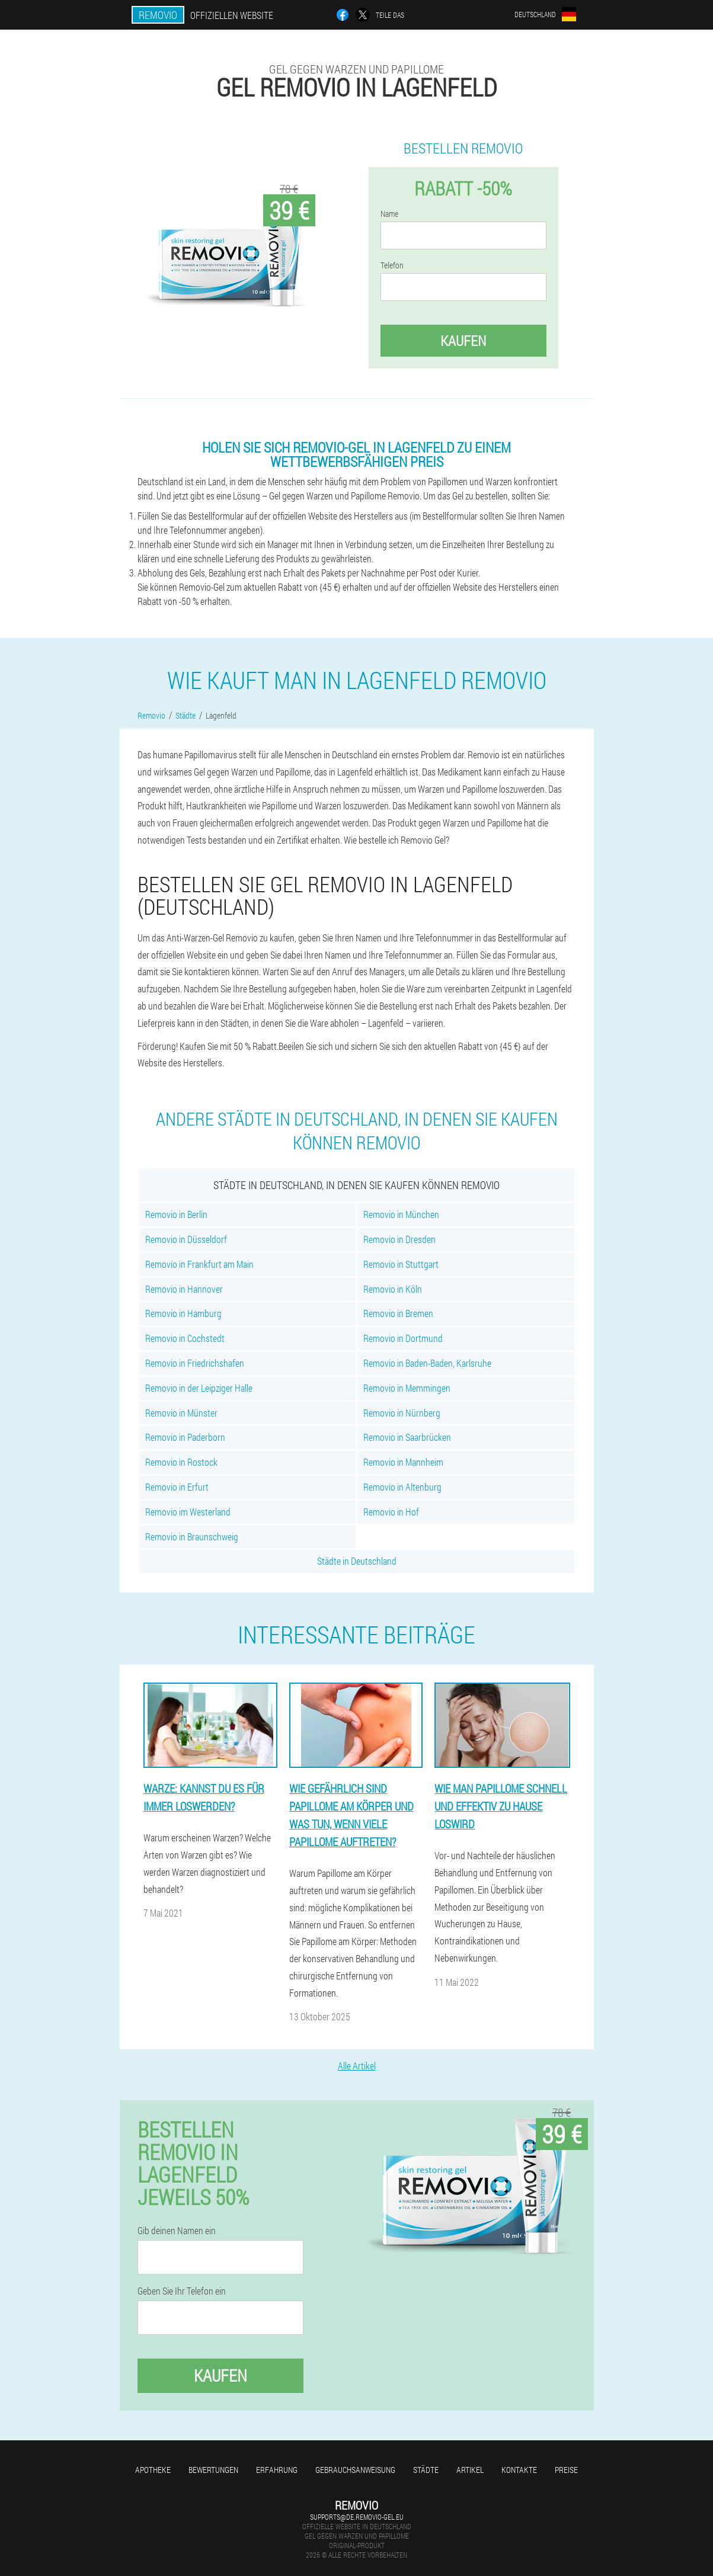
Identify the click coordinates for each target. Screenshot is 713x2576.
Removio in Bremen (398, 1313)
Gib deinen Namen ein (177, 2230)
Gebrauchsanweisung (355, 2469)
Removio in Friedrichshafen (194, 1363)
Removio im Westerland (188, 1511)
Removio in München (401, 1214)
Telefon (392, 265)
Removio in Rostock (181, 1462)
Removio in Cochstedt (185, 1338)
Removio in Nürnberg (401, 1412)
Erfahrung (277, 2469)
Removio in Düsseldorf (186, 1239)
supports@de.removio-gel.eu (357, 2516)
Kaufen (463, 340)
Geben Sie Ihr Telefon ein (182, 2291)
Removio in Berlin (176, 1214)
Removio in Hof (391, 1511)
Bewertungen (213, 2469)
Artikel (470, 2469)
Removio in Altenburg (402, 1487)
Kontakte (519, 2469)
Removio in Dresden (399, 1239)
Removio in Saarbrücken (407, 1437)
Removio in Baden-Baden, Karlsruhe (427, 1363)
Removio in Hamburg (183, 1313)
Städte (426, 2469)
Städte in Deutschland (357, 1561)
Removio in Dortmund (403, 1338)
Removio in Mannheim (403, 1462)
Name (389, 214)
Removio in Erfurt (177, 1487)
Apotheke (153, 2469)
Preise (566, 2469)
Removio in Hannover (184, 1289)
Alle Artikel (357, 2065)
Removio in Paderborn (185, 1437)
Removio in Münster (181, 1412)
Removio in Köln (392, 1289)
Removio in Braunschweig (191, 1536)
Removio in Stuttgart (401, 1264)
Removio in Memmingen (406, 1388)
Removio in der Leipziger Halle (198, 1388)
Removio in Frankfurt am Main (199, 1264)
